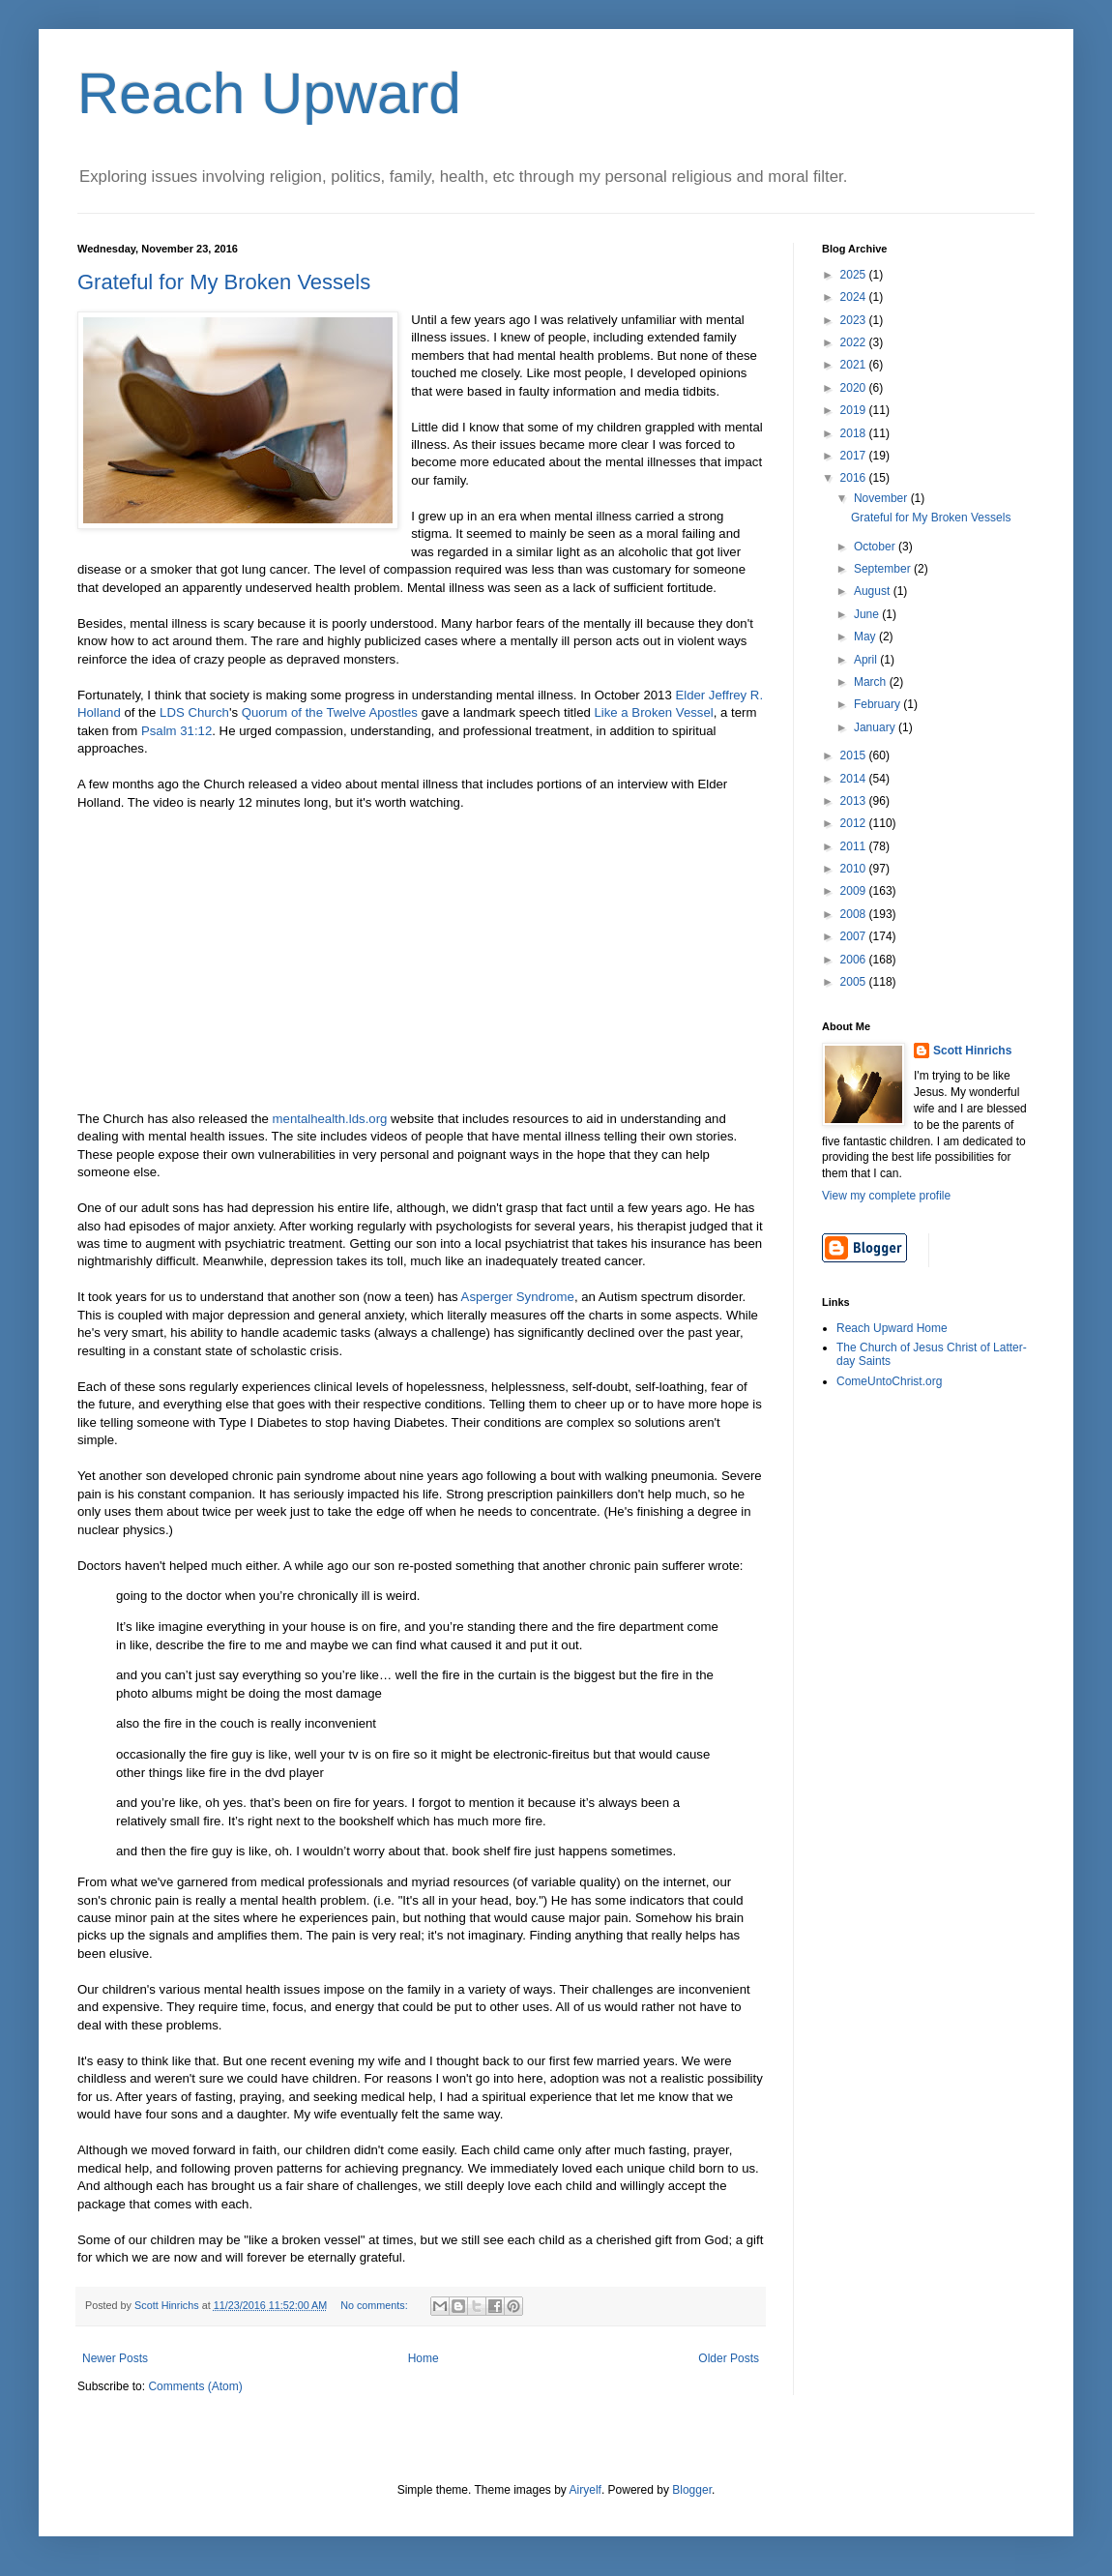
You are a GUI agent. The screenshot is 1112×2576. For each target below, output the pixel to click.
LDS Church (194, 712)
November (882, 498)
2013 (854, 801)
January (876, 727)
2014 (854, 778)
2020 (854, 388)
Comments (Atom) (195, 2386)
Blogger (692, 2490)
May (866, 636)
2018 (854, 433)
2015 (854, 755)
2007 (854, 936)
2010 (854, 868)
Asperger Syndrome (517, 1296)
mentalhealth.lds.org (330, 1118)
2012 (854, 823)
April (867, 659)
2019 (854, 410)
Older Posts (728, 2358)
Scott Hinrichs (972, 1050)
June (868, 614)
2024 (854, 297)
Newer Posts (115, 2358)
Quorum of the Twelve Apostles (330, 712)
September (884, 569)
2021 (854, 364)
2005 (854, 982)
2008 (854, 914)
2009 (854, 891)
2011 (854, 846)
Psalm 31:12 (176, 731)
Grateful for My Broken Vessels (223, 282)
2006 (854, 959)
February (878, 704)
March (872, 682)
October (876, 546)
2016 (854, 478)
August (873, 591)
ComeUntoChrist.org (889, 1381)
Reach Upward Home (892, 1328)
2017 (854, 455)
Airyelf (585, 2490)
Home (423, 2358)
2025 (854, 274)
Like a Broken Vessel (654, 712)
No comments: (375, 2305)
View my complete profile (886, 1195)
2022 (854, 342)
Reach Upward (269, 93)
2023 (854, 320)
